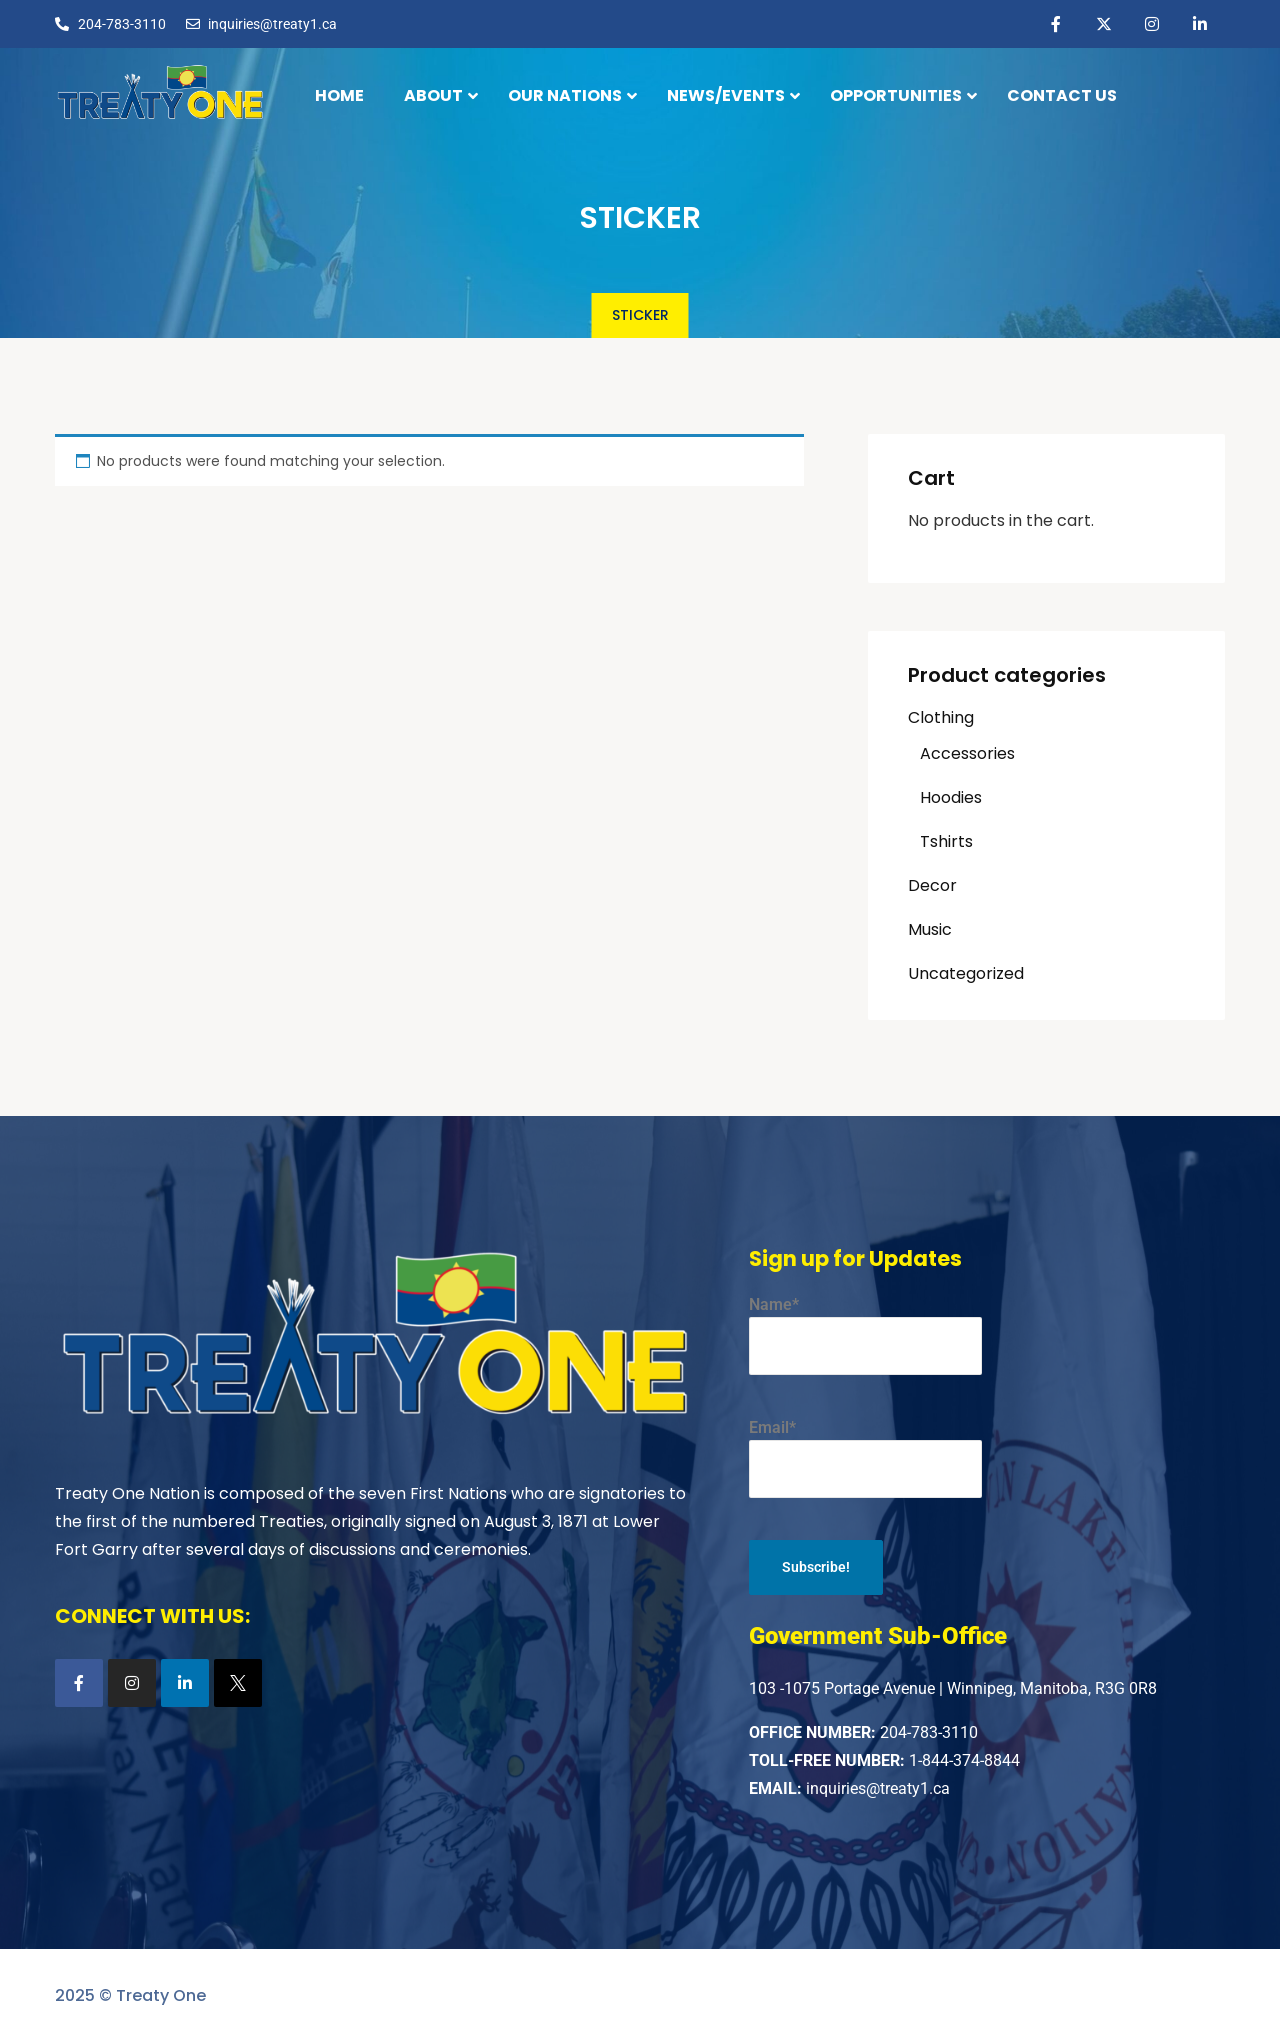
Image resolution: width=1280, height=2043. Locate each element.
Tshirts (946, 841)
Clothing (941, 717)
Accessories (967, 753)
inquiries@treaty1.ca (878, 1788)
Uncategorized (966, 973)
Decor (932, 885)
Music (930, 929)
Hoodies (951, 797)
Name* (865, 1335)
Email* (865, 1458)
